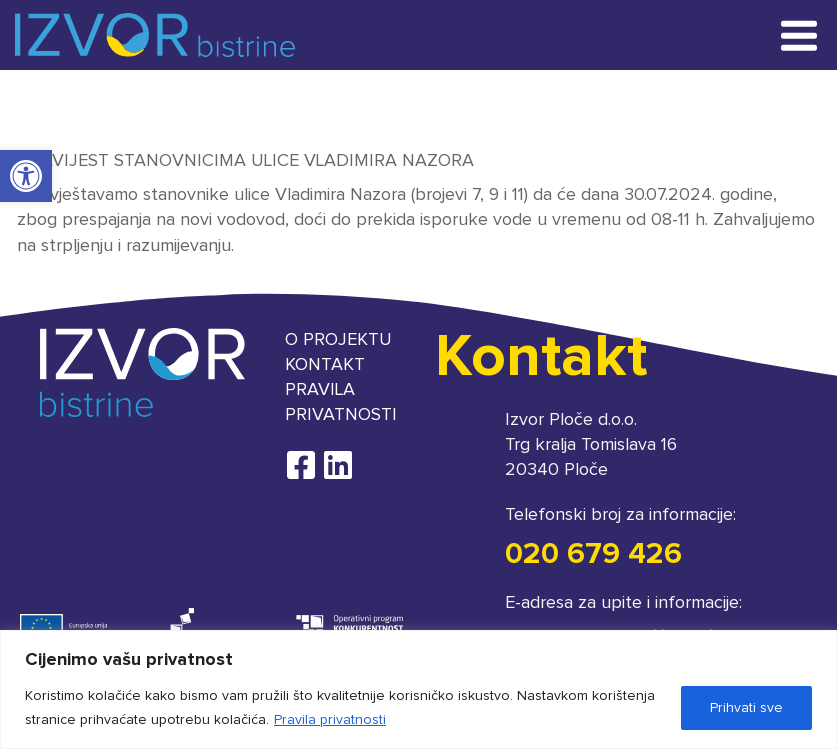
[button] (26, 176)
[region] (418, 689)
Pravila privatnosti (330, 720)
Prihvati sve (746, 708)
